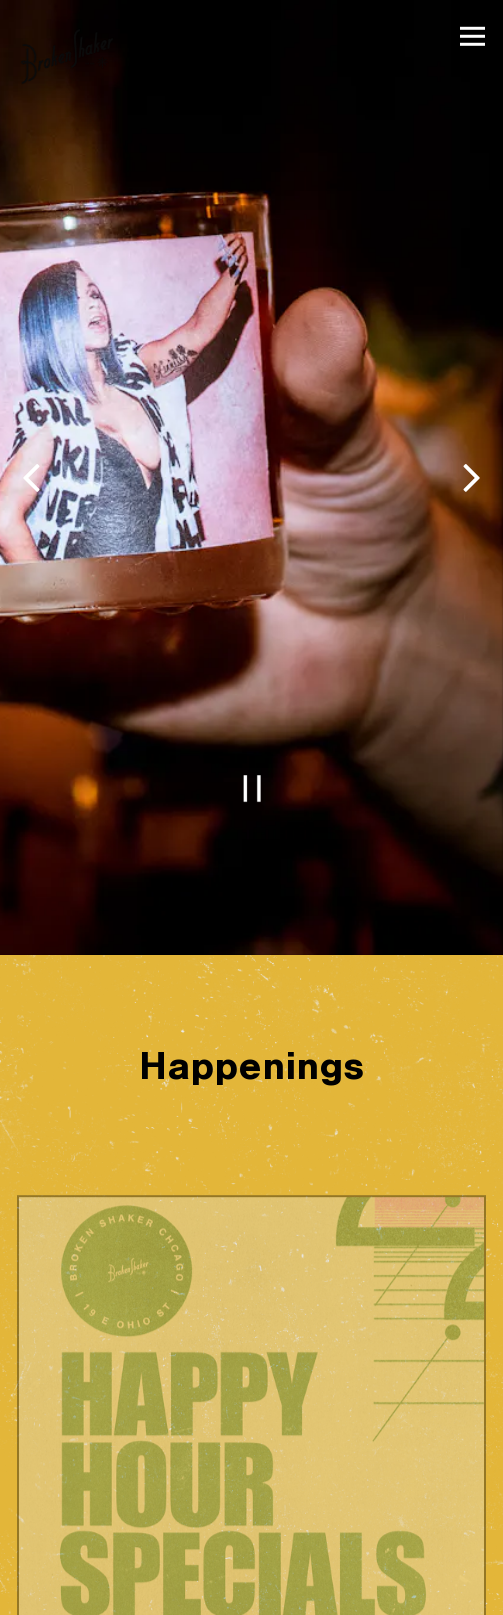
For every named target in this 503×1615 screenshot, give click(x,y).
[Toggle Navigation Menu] (472, 36)
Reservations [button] (252, 1595)
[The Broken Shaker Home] (67, 56)
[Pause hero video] (252, 739)
